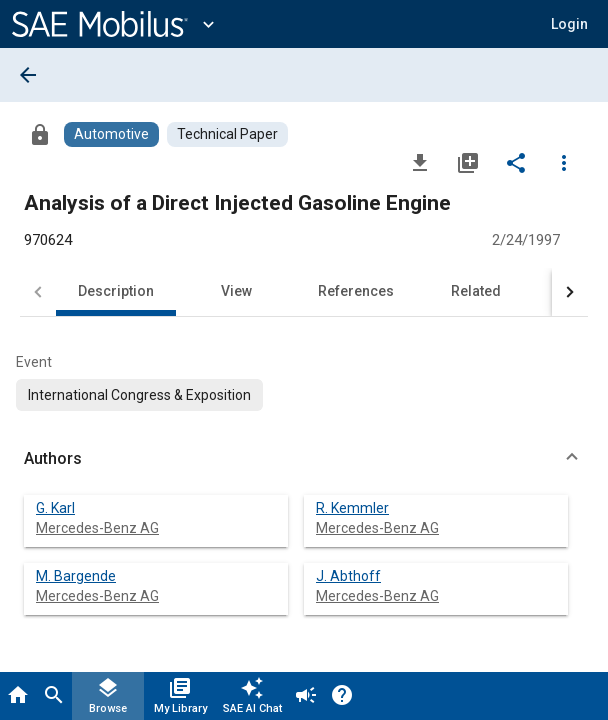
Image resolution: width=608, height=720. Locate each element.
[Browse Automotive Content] (111, 134)
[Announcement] (306, 696)
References (356, 291)
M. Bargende (76, 576)
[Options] (564, 162)
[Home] (18, 696)
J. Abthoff (348, 576)
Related (476, 291)
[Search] (54, 696)
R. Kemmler (352, 508)
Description (116, 291)
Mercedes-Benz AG (97, 528)
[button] (569, 24)
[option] (139, 395)
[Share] (516, 162)
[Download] (420, 162)
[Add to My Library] (468, 162)
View (236, 291)
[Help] (342, 696)
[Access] (40, 134)
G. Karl (55, 508)
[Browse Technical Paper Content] (227, 134)
